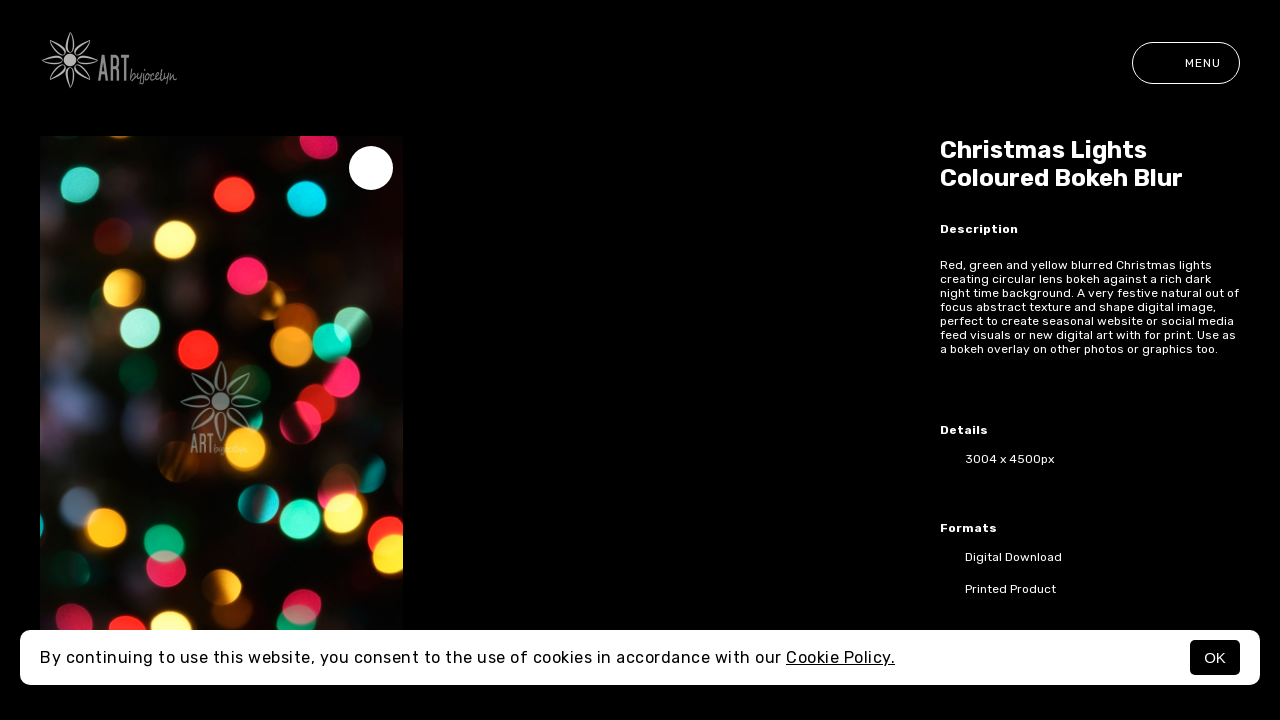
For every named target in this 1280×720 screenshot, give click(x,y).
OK (1215, 657)
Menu (1186, 63)
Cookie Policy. (840, 657)
